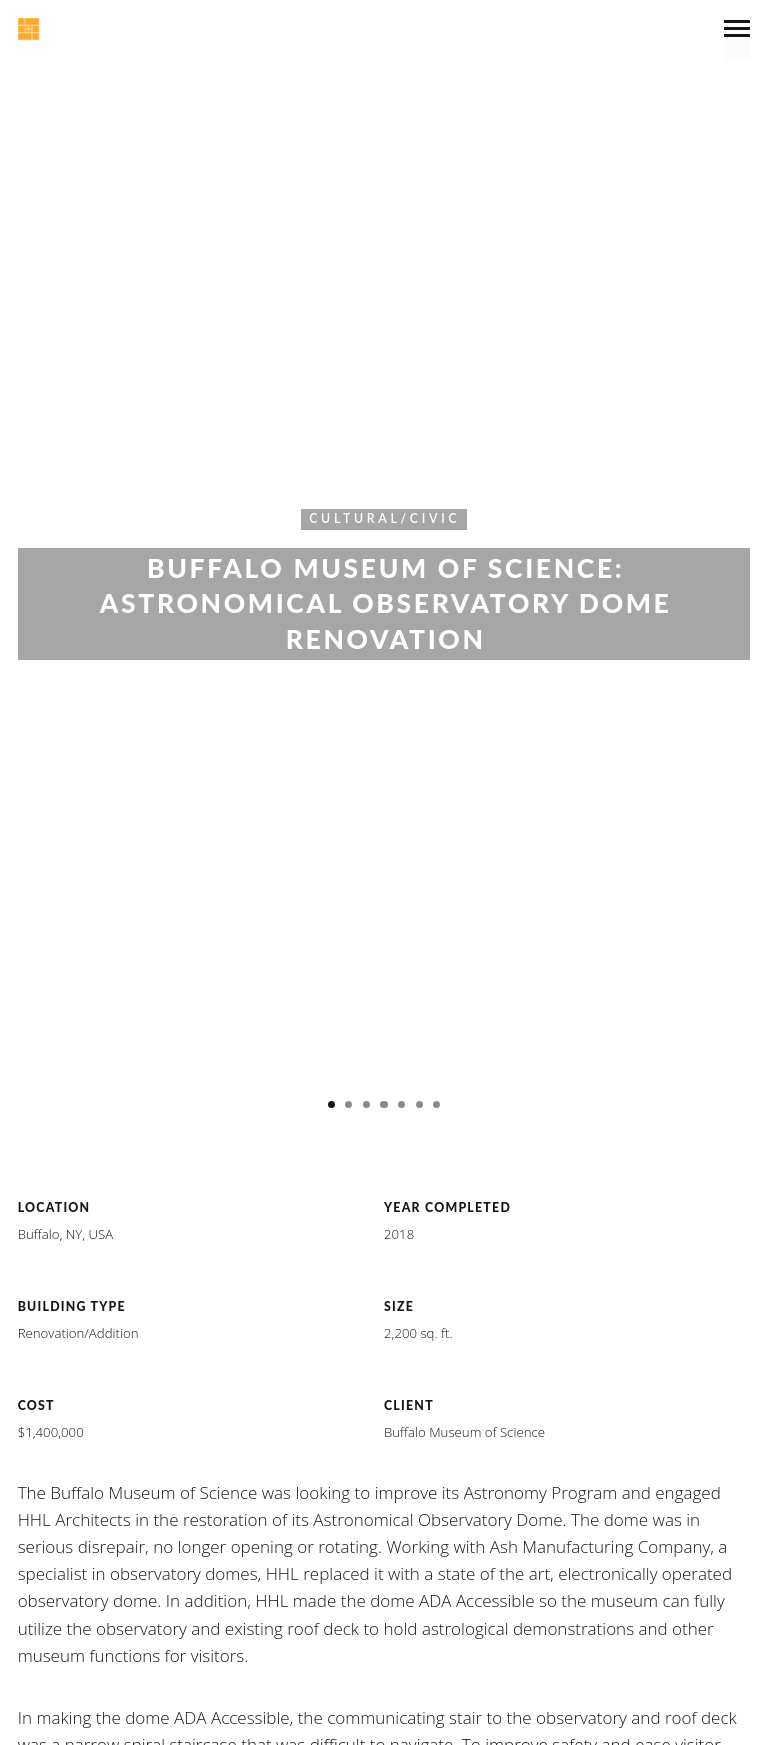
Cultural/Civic (384, 518)
